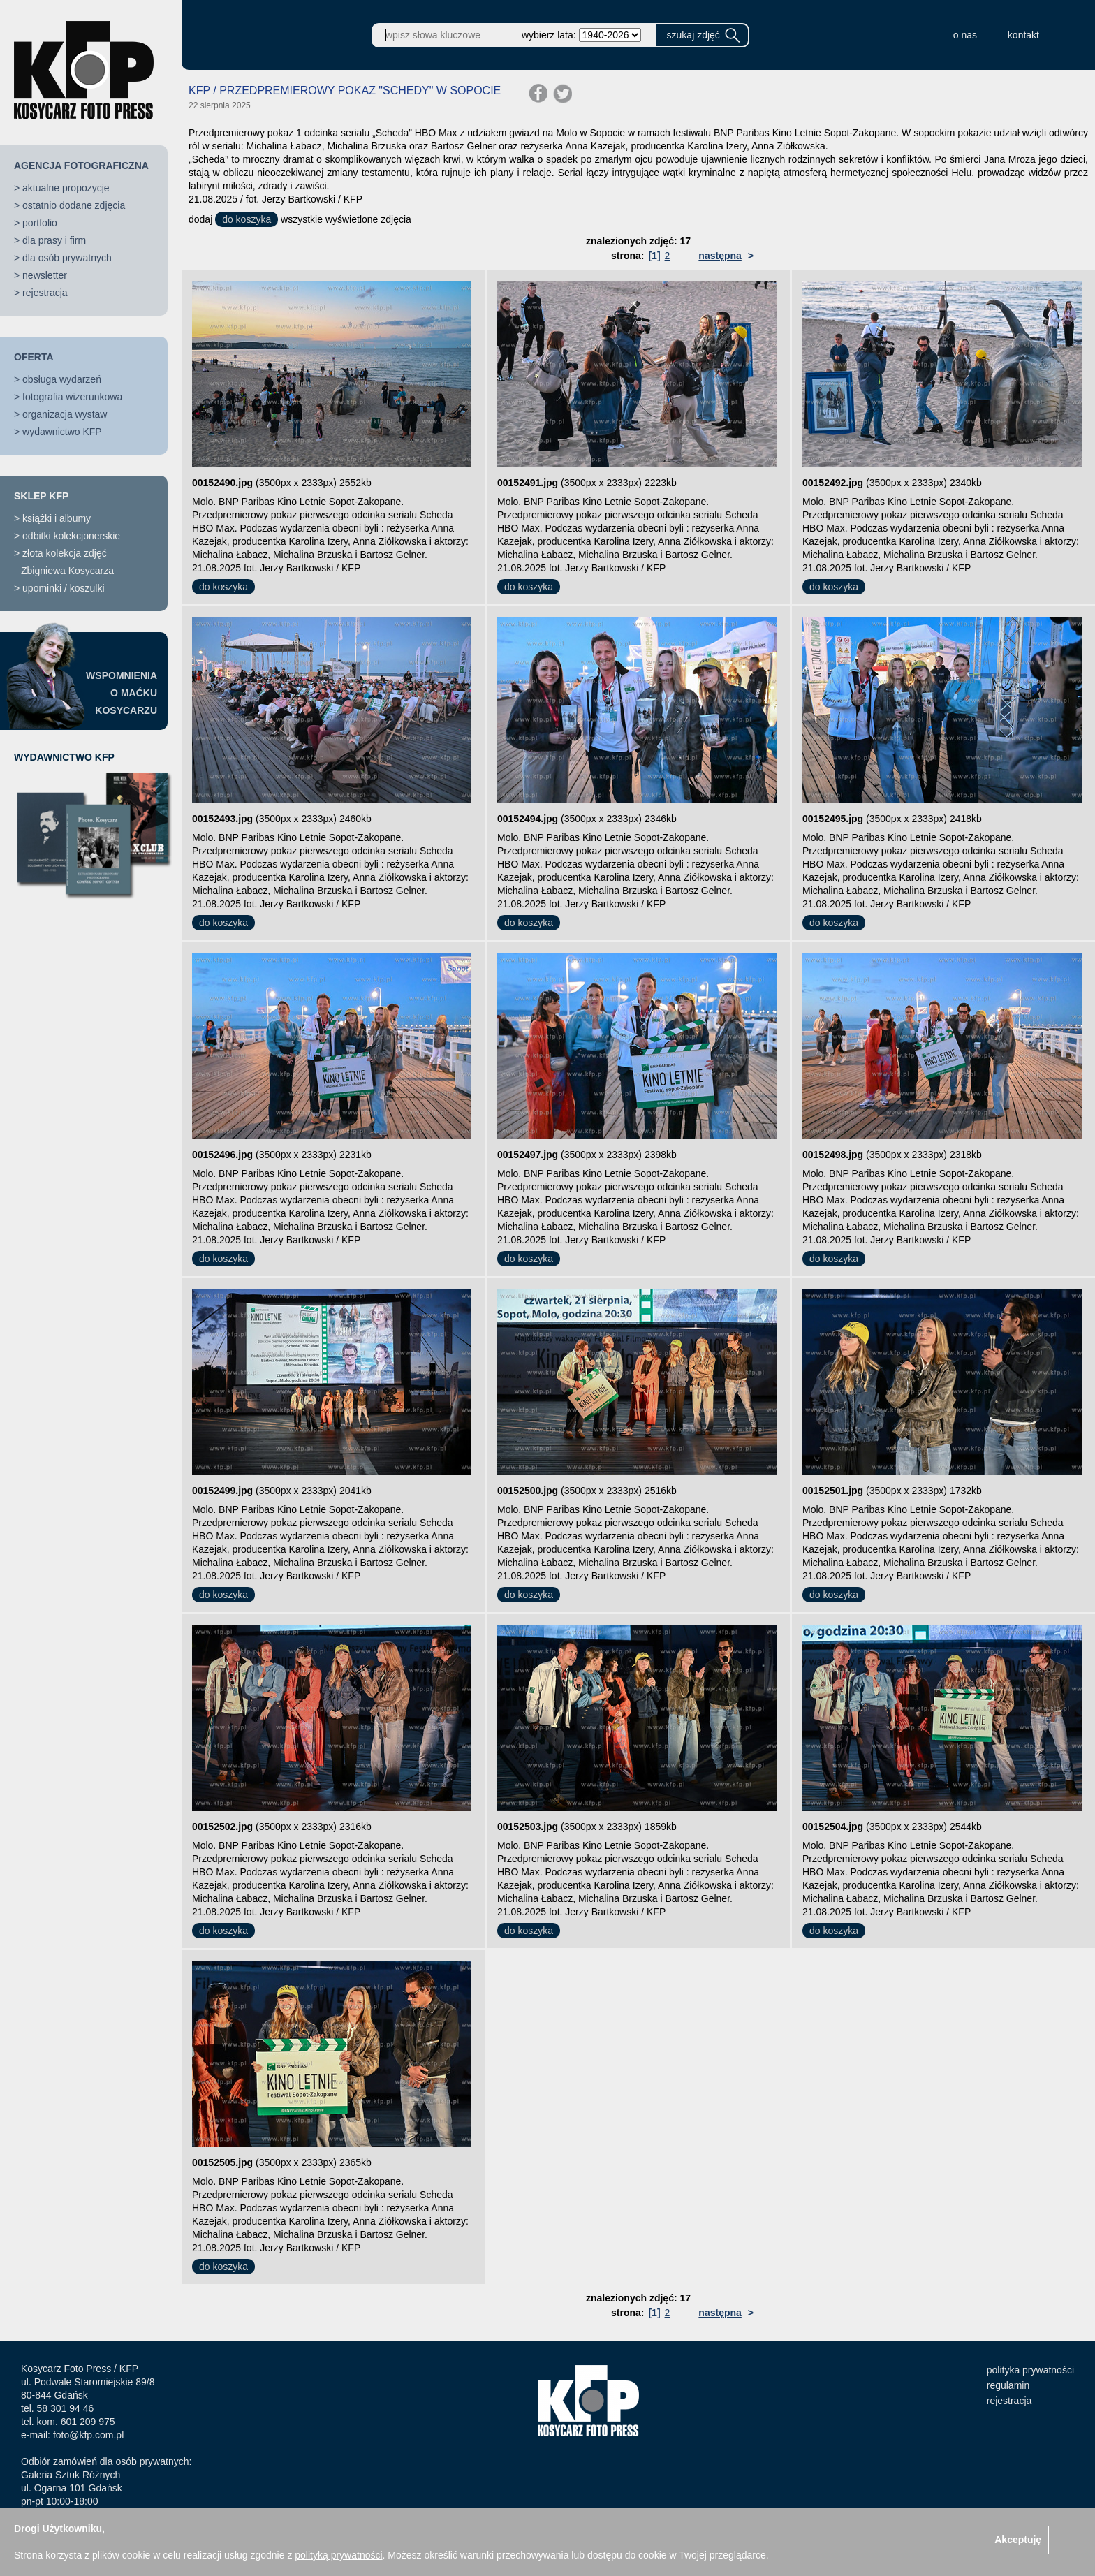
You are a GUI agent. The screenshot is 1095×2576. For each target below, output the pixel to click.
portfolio (39, 222)
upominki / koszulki (63, 588)
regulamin (1008, 2385)
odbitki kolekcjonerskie (71, 535)
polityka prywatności (1030, 2370)
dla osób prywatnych (67, 257)
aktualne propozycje (66, 187)
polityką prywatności (338, 2555)
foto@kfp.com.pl (88, 2434)
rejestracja (45, 292)
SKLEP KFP (41, 496)
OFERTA (34, 357)
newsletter (44, 275)
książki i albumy (56, 518)
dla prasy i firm (54, 240)
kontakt (1023, 35)
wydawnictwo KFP (62, 431)
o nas (965, 35)
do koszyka (246, 219)
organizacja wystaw (64, 414)
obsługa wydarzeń (61, 379)
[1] (654, 255)
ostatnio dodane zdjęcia (73, 205)
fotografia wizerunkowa (72, 396)
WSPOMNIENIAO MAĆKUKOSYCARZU (121, 693)
